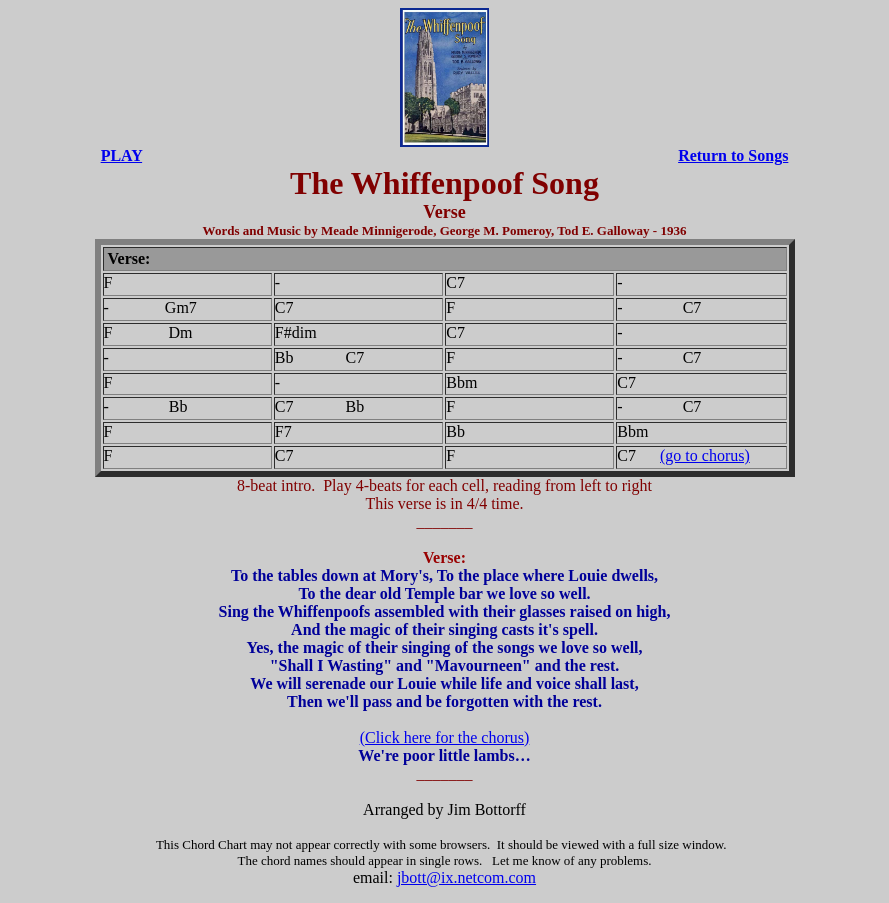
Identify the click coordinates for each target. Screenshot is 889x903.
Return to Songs (733, 155)
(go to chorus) (705, 455)
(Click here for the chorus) (445, 737)
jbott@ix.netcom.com (466, 877)
